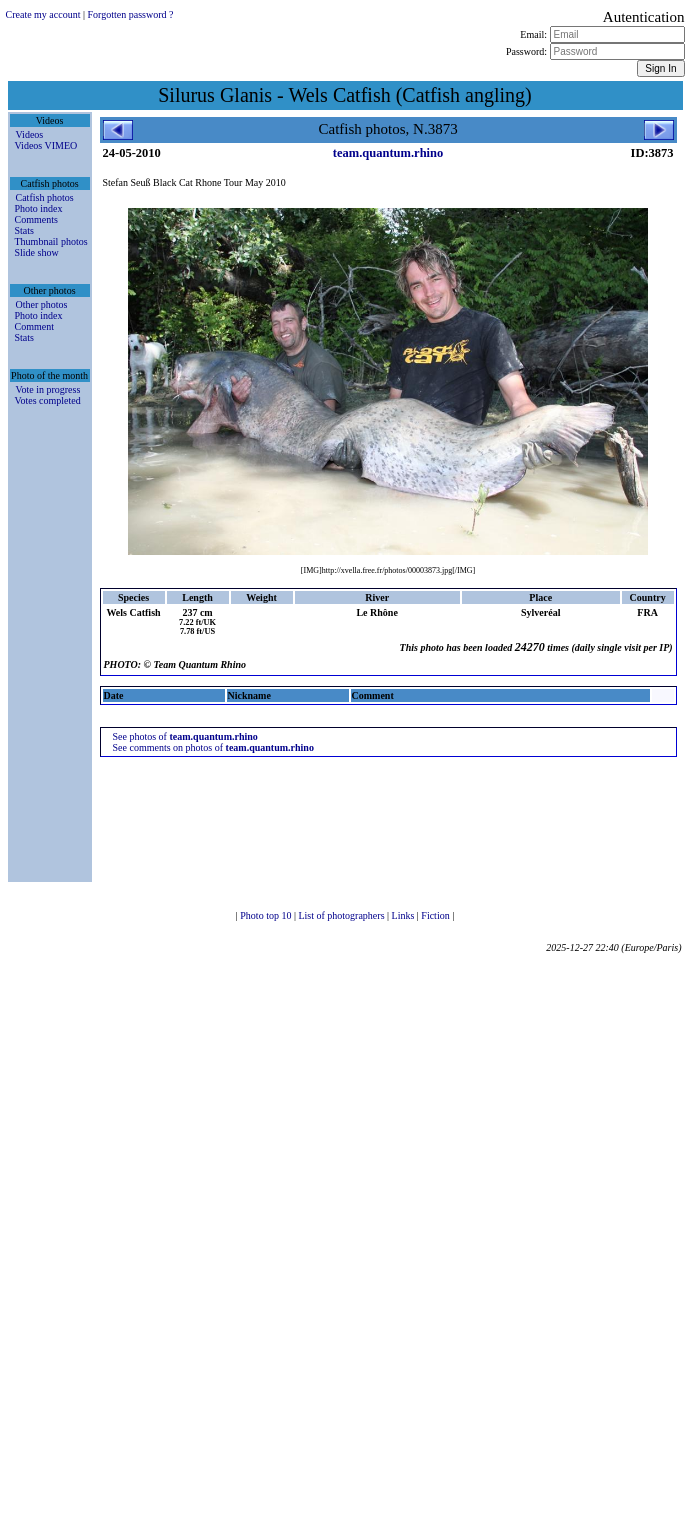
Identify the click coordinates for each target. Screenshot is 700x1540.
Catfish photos (45, 197)
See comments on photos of (213, 747)
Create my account (43, 14)
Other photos (42, 304)
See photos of (185, 736)
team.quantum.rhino (388, 153)
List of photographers (342, 915)
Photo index (39, 208)
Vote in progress (48, 389)
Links (404, 915)
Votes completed (48, 400)
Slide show (37, 252)
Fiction (436, 915)
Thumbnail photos (51, 241)
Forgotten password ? (130, 14)
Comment (34, 326)
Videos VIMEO (46, 145)
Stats (24, 230)
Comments (36, 219)
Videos (30, 134)
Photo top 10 (267, 915)
